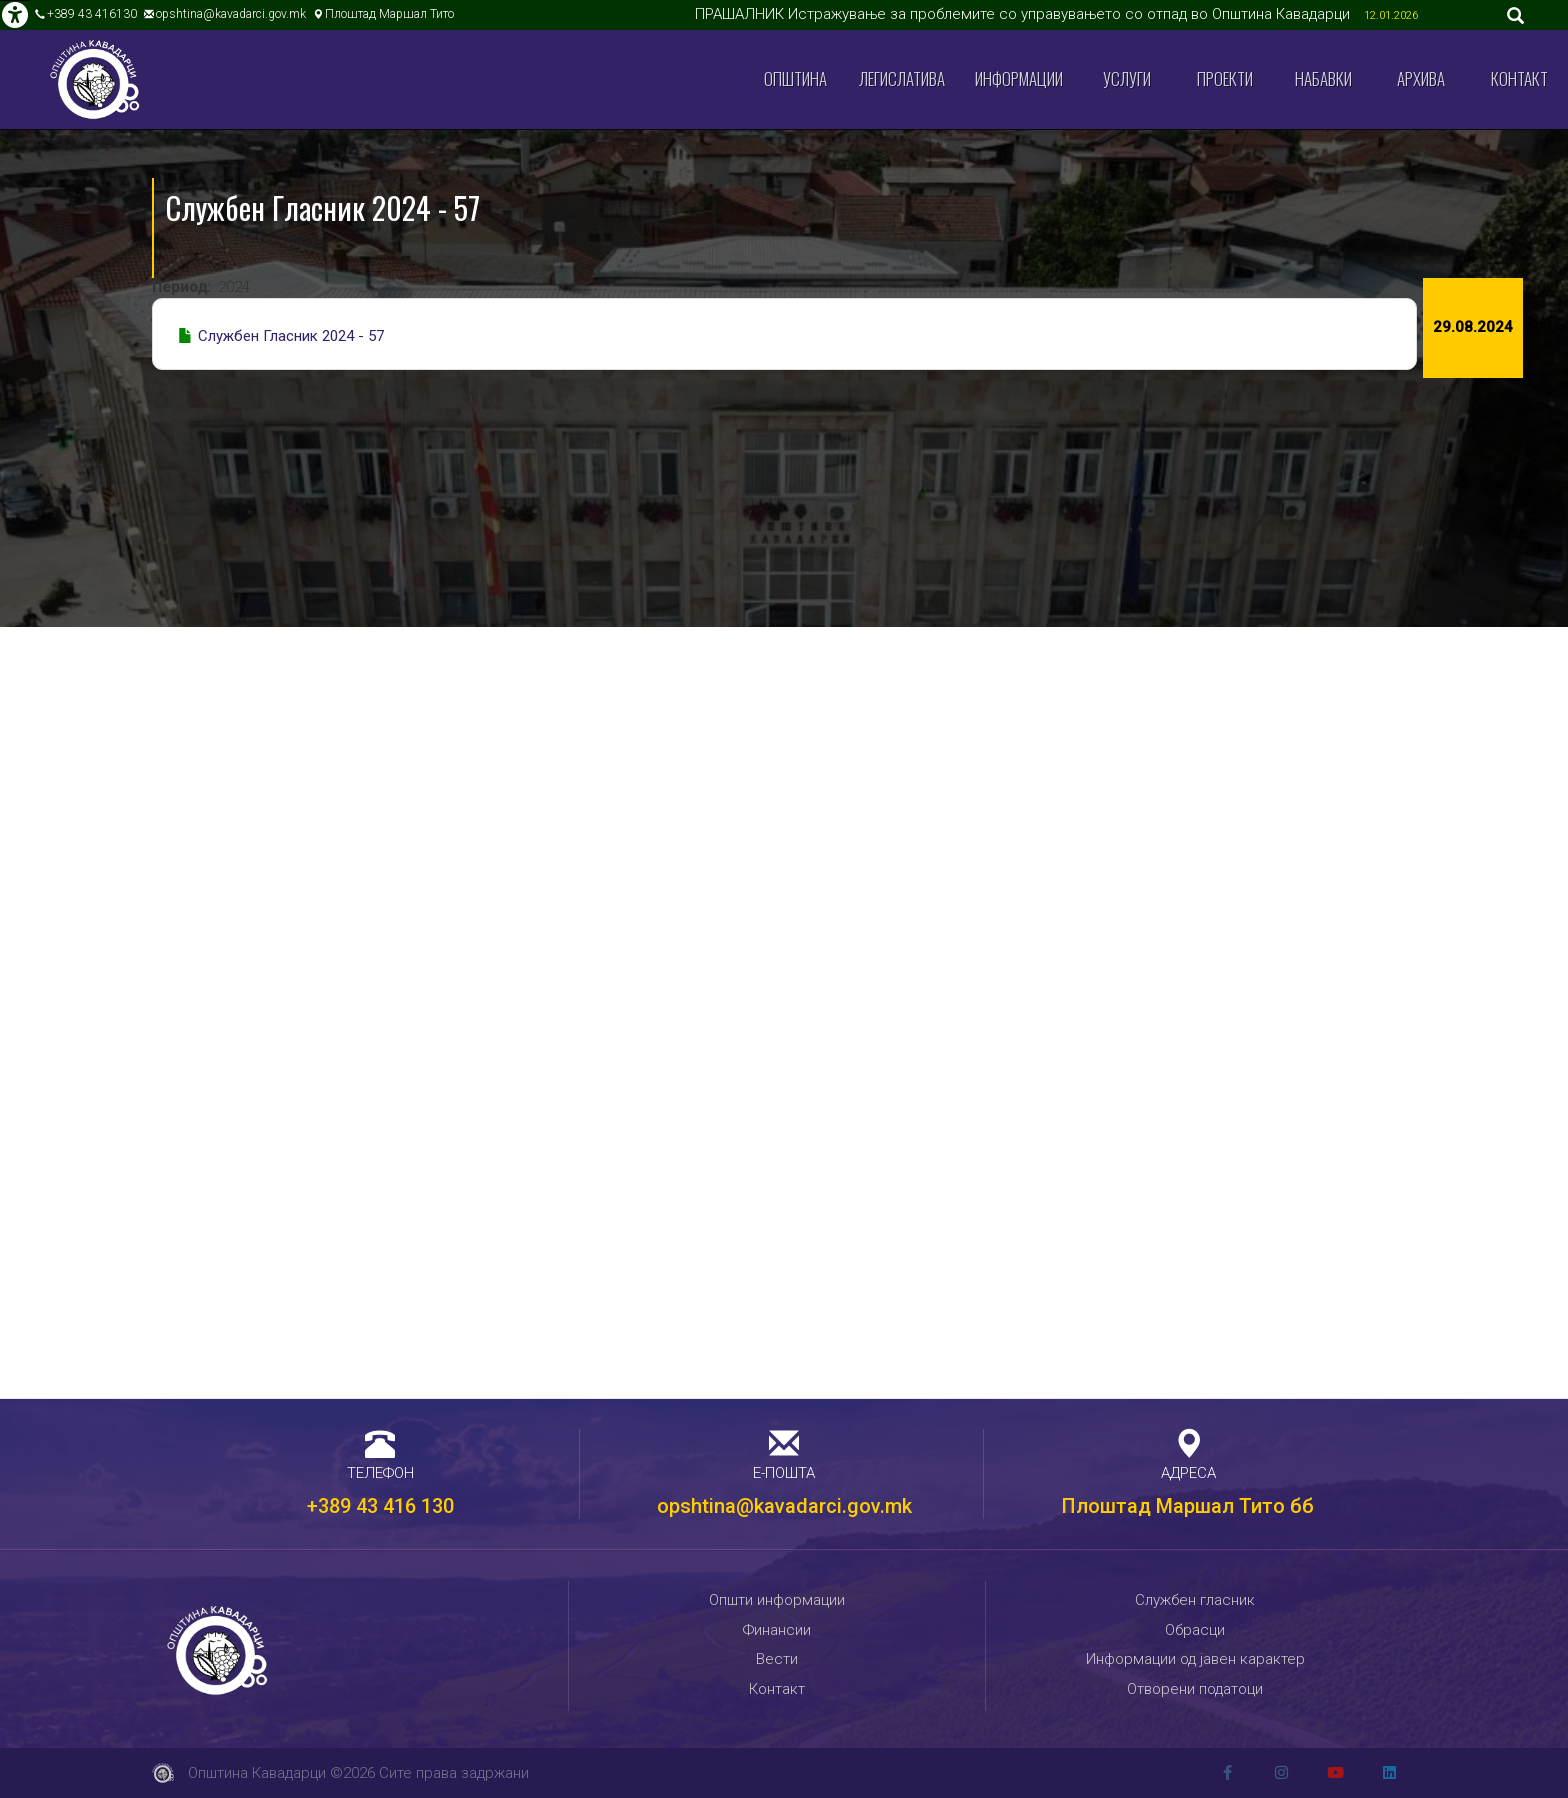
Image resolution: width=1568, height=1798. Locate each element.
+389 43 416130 (92, 14)
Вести (777, 1659)
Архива (1421, 78)
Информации (1019, 78)
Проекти (1225, 78)
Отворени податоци (1195, 1689)
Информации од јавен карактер (1195, 1659)
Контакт (1519, 78)
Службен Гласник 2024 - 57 (291, 336)
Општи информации (777, 1600)
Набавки (1323, 78)
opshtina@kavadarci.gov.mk (231, 14)
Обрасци (1195, 1630)
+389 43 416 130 (380, 1506)
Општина (795, 78)
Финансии (777, 1630)
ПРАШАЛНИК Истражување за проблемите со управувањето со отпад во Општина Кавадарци (1024, 14)
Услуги (1127, 78)
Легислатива (902, 78)
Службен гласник (1195, 1600)
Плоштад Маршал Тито (389, 14)
